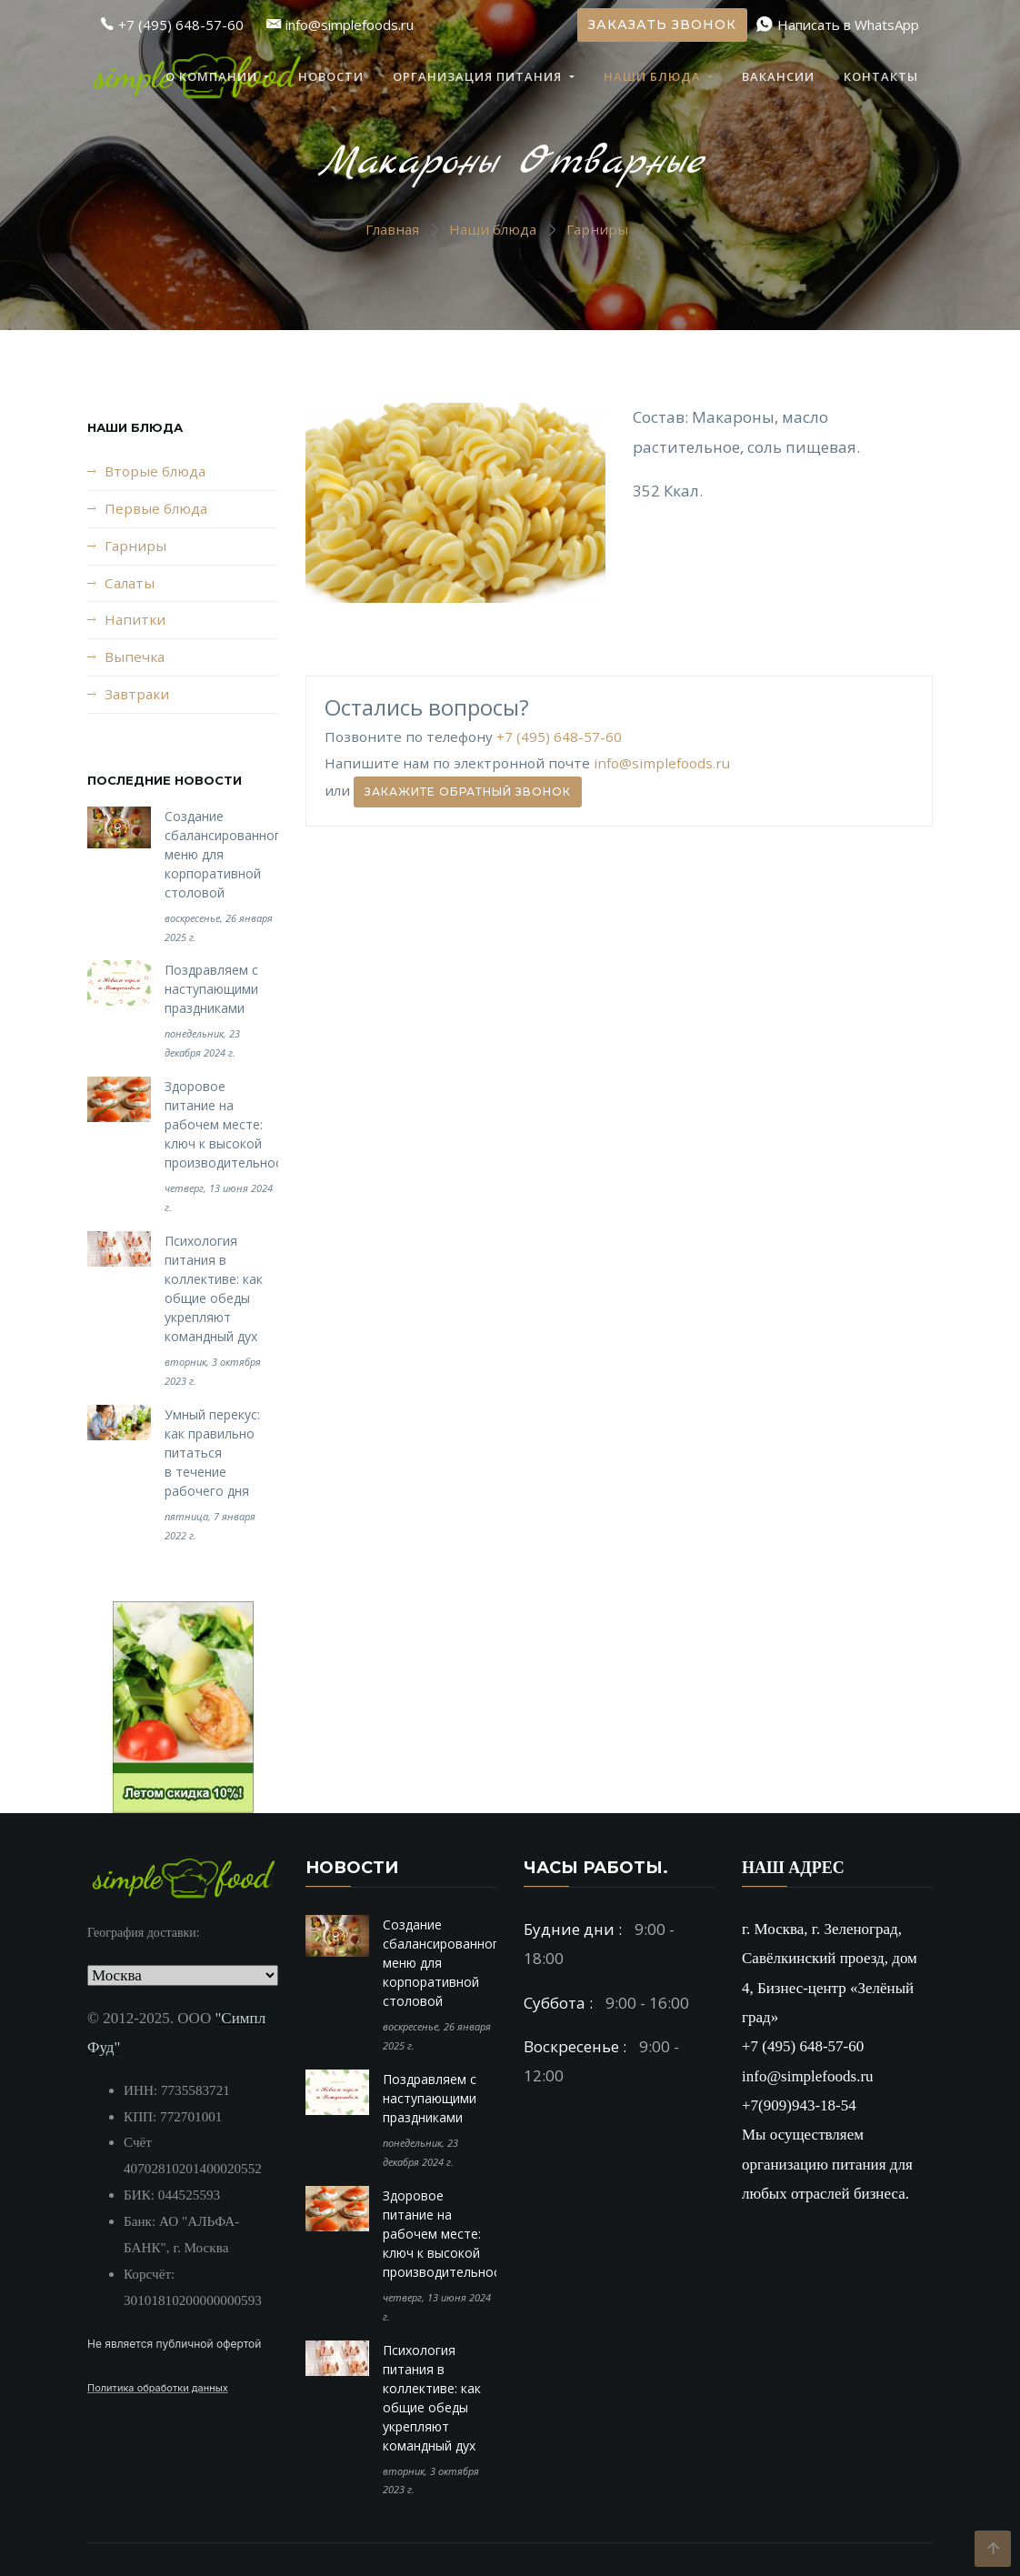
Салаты (130, 583)
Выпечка (135, 656)
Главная (392, 229)
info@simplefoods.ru (662, 763)
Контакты (881, 76)
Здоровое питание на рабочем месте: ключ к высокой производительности (230, 1124)
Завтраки (137, 694)
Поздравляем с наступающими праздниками (211, 989)
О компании (213, 76)
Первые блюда (156, 508)
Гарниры (597, 229)
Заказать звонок (662, 24)
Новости (331, 76)
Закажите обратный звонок (468, 791)
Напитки (135, 619)
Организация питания (479, 76)
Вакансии (778, 76)
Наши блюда (654, 76)
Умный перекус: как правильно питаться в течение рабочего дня (212, 1452)
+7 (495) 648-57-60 (559, 736)
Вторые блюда (155, 471)
